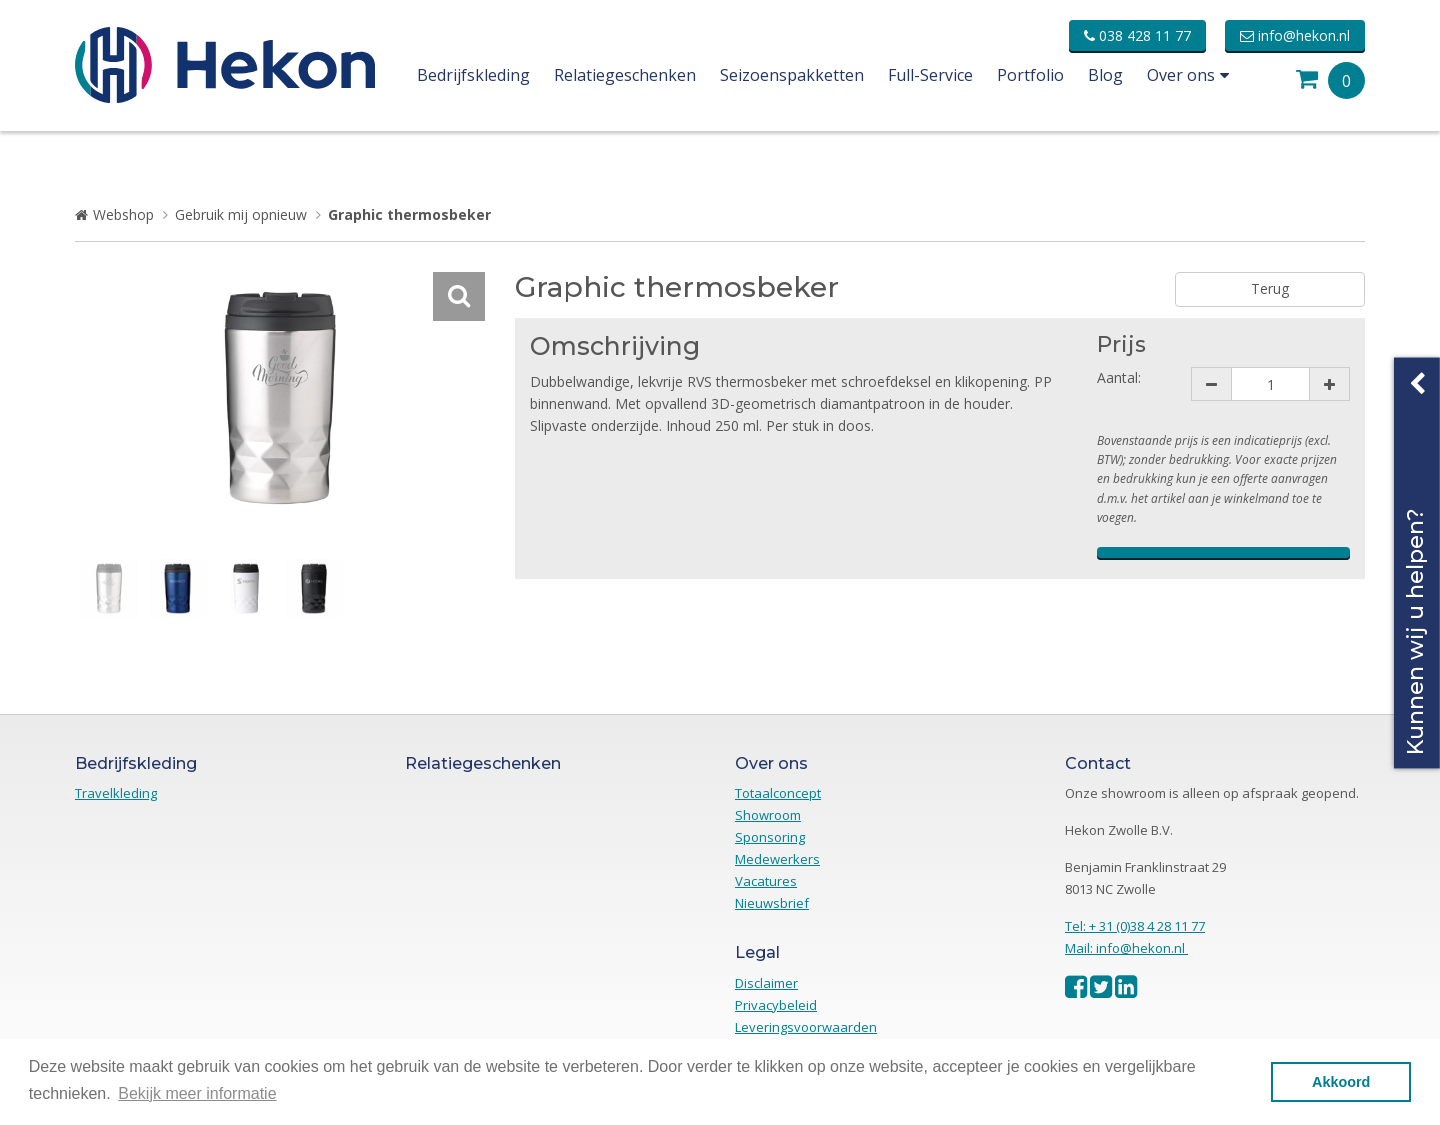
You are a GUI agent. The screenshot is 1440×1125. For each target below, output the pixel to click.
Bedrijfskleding (473, 75)
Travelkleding (116, 793)
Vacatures (766, 881)
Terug (1270, 288)
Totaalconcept (778, 793)
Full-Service (930, 75)
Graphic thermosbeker (409, 214)
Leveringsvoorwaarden (806, 1027)
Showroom (768, 815)
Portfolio (1030, 75)
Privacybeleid (776, 1005)
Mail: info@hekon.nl (1126, 948)
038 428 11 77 (1137, 35)
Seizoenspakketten (792, 75)
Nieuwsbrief (772, 903)
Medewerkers (777, 859)
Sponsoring (770, 837)
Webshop (123, 214)
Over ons (1188, 75)
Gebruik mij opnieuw (241, 214)
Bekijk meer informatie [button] (197, 1093)
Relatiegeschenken (625, 75)
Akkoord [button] (1341, 1082)
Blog (1105, 75)
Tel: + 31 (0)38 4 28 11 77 (1135, 926)
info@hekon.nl (1295, 35)
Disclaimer (766, 983)
